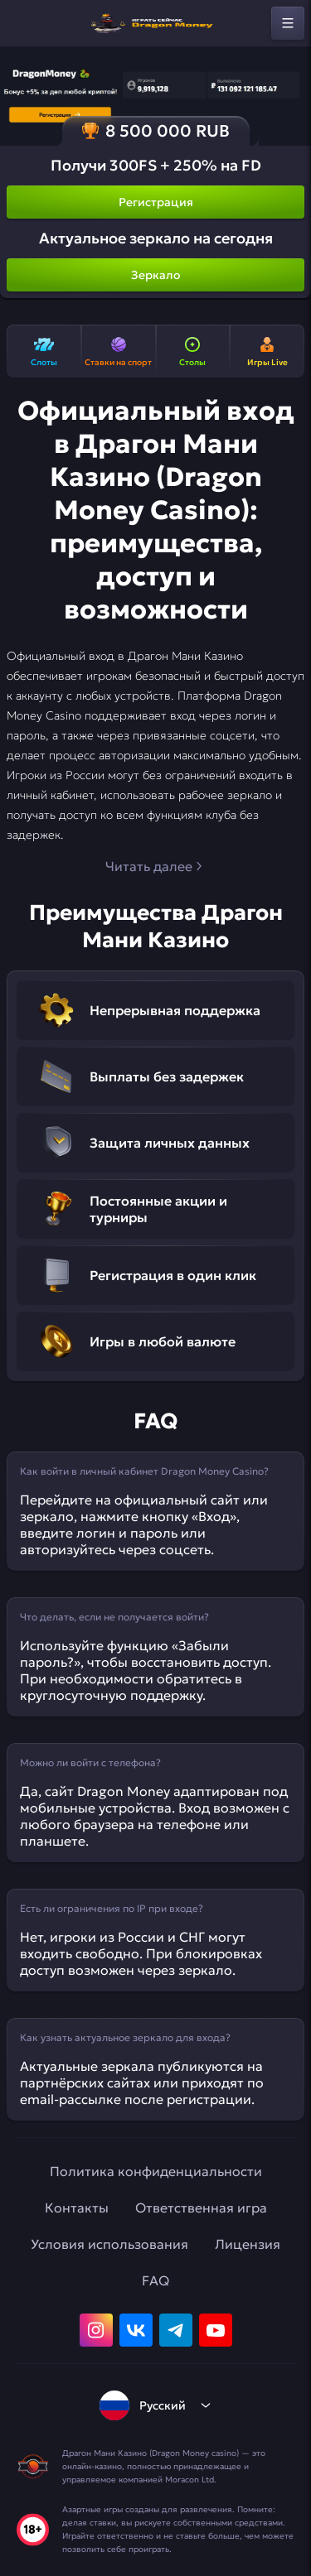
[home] (155, 23)
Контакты (77, 2207)
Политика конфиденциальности (156, 2171)
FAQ (155, 2280)
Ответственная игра (201, 2207)
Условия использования (109, 2244)
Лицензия (247, 2244)
